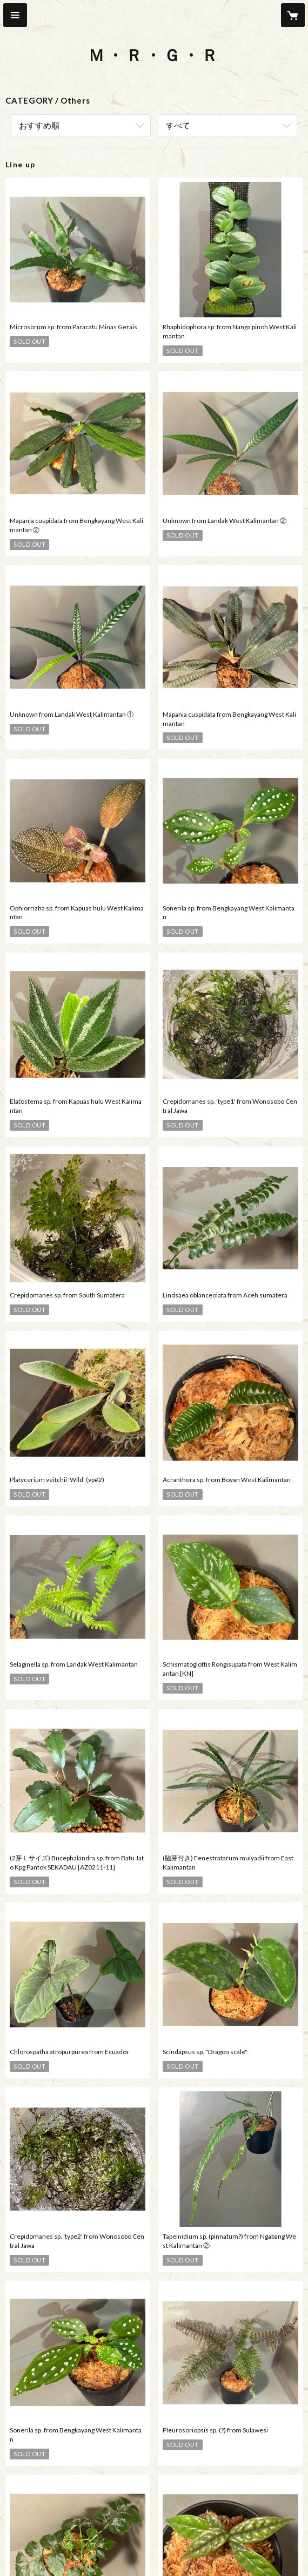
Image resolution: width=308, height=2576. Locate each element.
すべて (178, 125)
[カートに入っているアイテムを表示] (293, 15)
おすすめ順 (39, 125)
